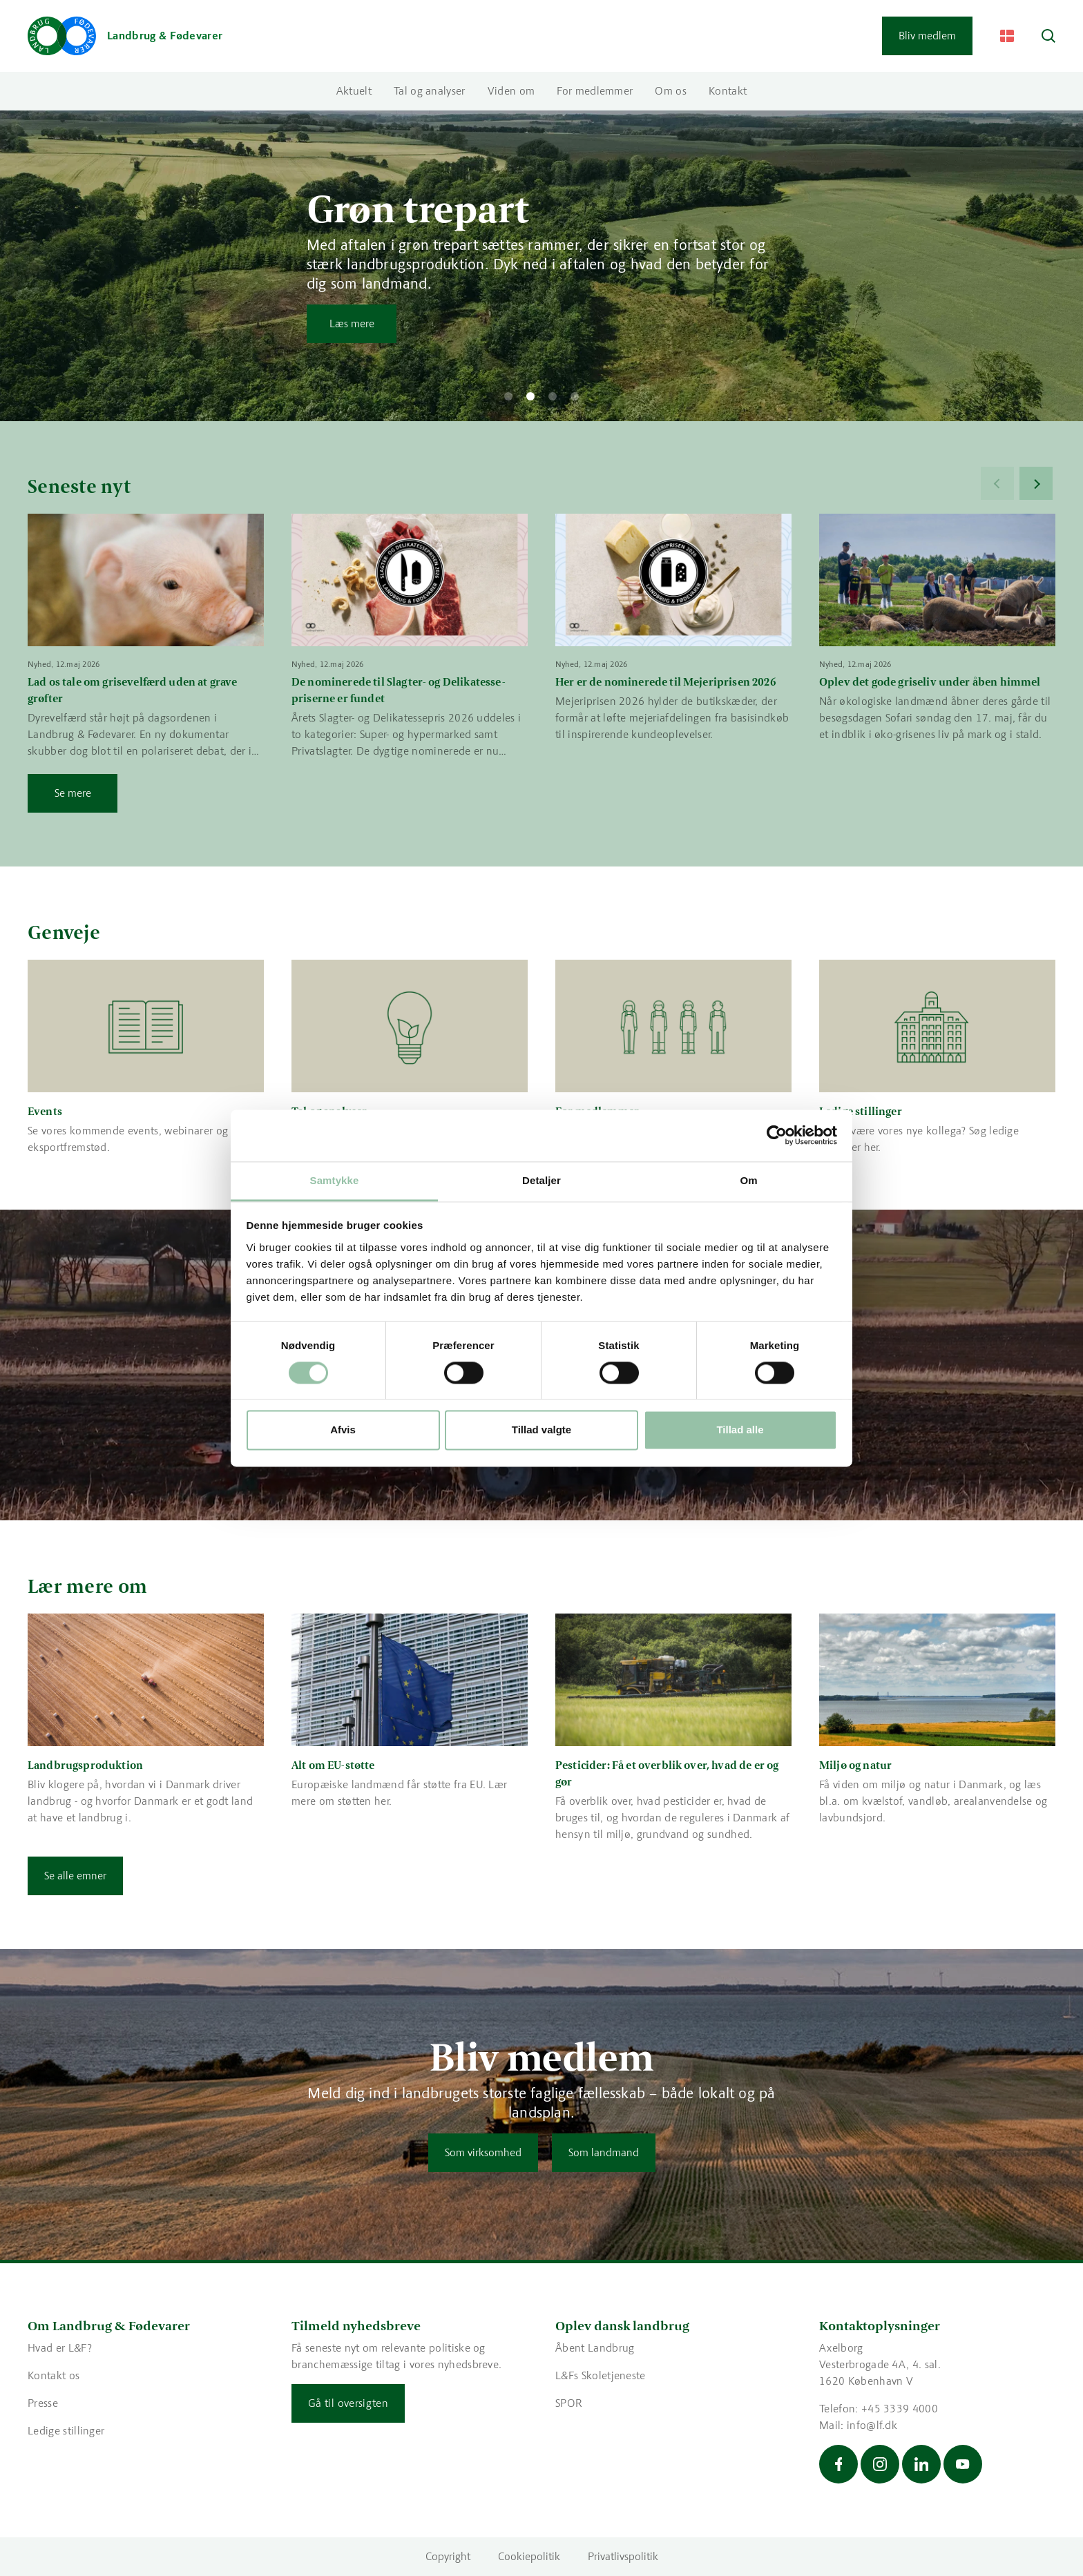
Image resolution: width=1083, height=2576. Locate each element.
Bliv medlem (927, 35)
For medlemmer (595, 90)
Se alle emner (75, 1875)
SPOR (568, 2403)
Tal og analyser (430, 90)
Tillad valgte (541, 1430)
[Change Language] (1007, 36)
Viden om (511, 90)
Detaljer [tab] (541, 1180)
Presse (43, 2403)
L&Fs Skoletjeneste (600, 2375)
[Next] (1036, 483)
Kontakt (728, 90)
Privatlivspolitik (623, 2556)
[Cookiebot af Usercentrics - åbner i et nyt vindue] (776, 1135)
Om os (671, 90)
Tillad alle (739, 1430)
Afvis (343, 1430)
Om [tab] (748, 1180)
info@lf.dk (872, 2425)
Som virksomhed (483, 2152)
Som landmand (603, 2152)
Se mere (73, 793)
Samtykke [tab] (334, 1180)
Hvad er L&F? (60, 2347)
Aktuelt (354, 90)
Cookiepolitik (529, 2556)
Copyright (447, 2556)
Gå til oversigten (348, 2403)
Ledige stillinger (66, 2430)
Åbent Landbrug (594, 2347)
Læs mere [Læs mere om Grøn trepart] (351, 323)
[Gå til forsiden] (125, 36)
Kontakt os (53, 2375)
